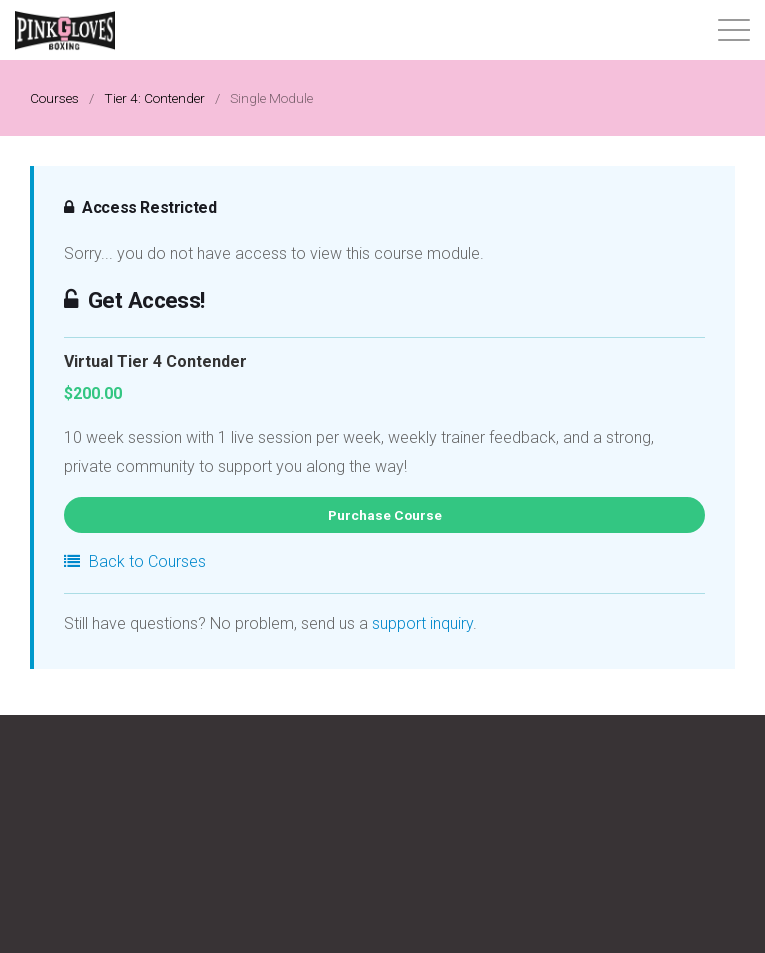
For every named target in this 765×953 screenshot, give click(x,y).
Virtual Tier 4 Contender (155, 362)
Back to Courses (135, 561)
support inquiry (422, 623)
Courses (54, 98)
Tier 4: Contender (154, 98)
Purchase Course (385, 515)
